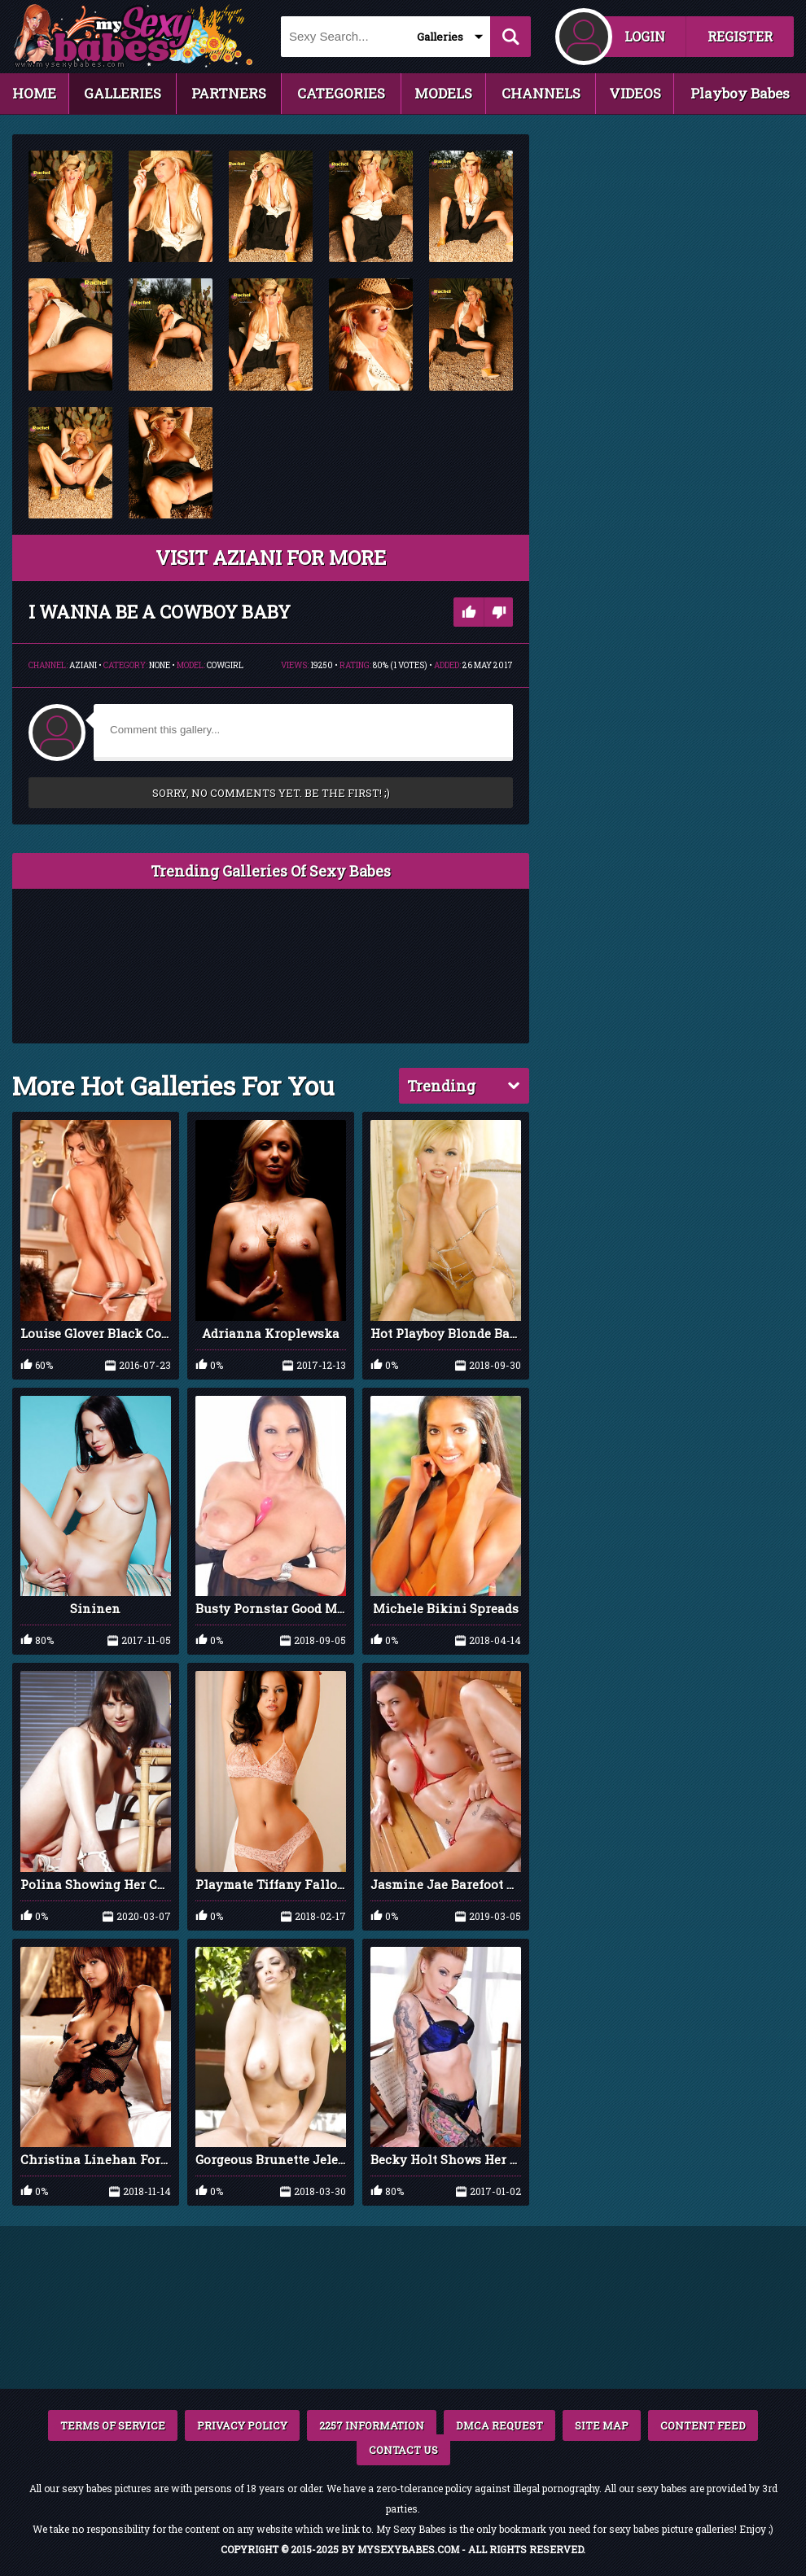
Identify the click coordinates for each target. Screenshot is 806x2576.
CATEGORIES (341, 93)
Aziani (83, 665)
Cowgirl (225, 665)
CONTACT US (403, 2450)
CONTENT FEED (703, 2425)
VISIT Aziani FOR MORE (271, 558)
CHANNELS (541, 93)
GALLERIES (122, 93)
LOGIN (644, 36)
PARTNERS (228, 93)
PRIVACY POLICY (242, 2425)
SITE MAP (602, 2425)
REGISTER (740, 36)
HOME (34, 93)
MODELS (443, 93)
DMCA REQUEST (499, 2425)
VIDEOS (635, 93)
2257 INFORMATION (371, 2425)
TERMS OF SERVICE (112, 2425)
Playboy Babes (740, 93)
